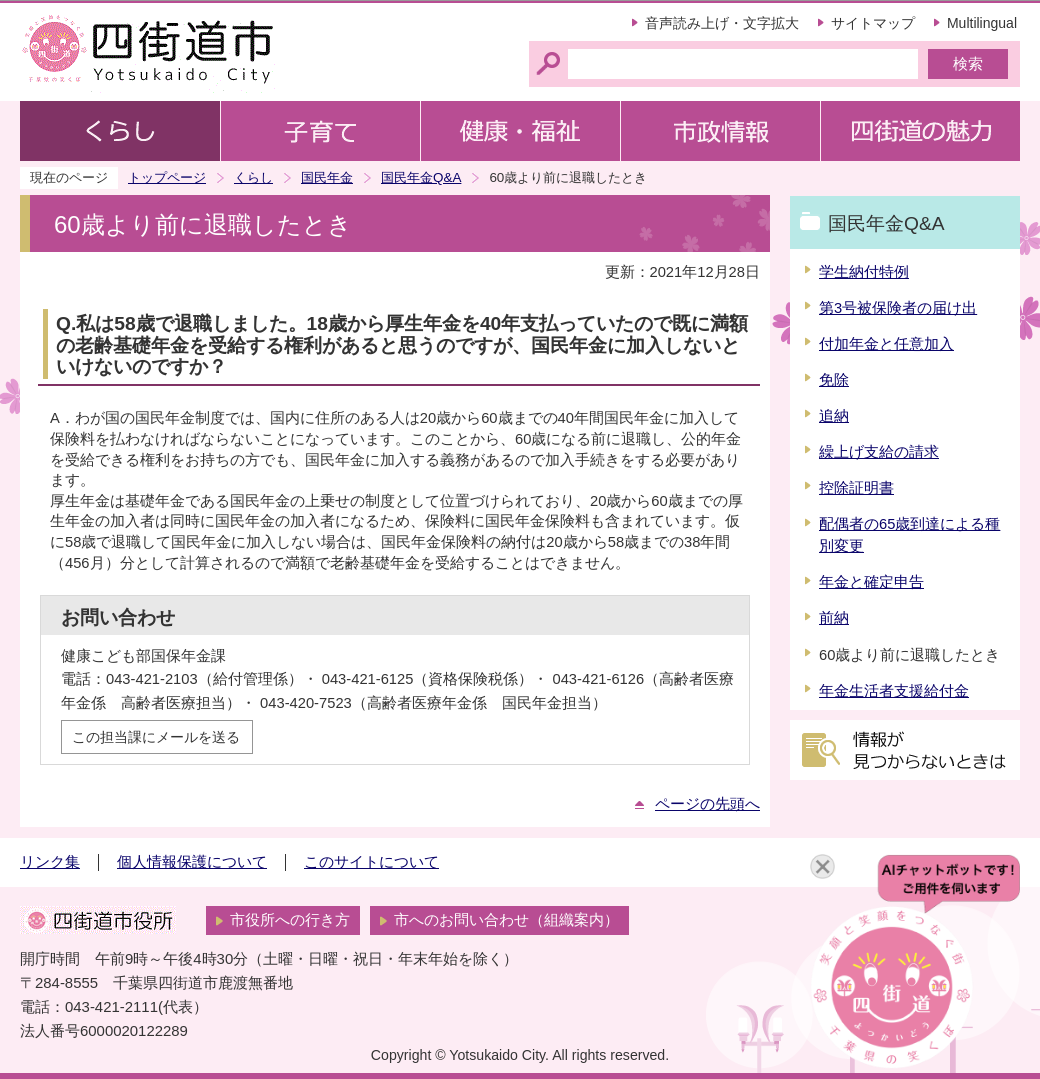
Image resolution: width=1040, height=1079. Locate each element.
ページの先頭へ (707, 804)
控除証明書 (856, 488)
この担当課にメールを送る (156, 737)
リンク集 (50, 862)
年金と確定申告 (871, 582)
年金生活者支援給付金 (894, 691)
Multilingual (982, 23)
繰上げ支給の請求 (879, 452)
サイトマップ (873, 23)
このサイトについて (371, 862)
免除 (834, 380)
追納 (834, 416)
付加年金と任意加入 (886, 344)
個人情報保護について (192, 862)
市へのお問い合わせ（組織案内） (506, 920)
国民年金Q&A (421, 177)
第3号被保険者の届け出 (898, 308)
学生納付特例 (864, 272)
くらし (253, 177)
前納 (834, 618)
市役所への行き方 (290, 920)
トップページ (167, 177)
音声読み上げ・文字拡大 (722, 23)
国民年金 (327, 177)
